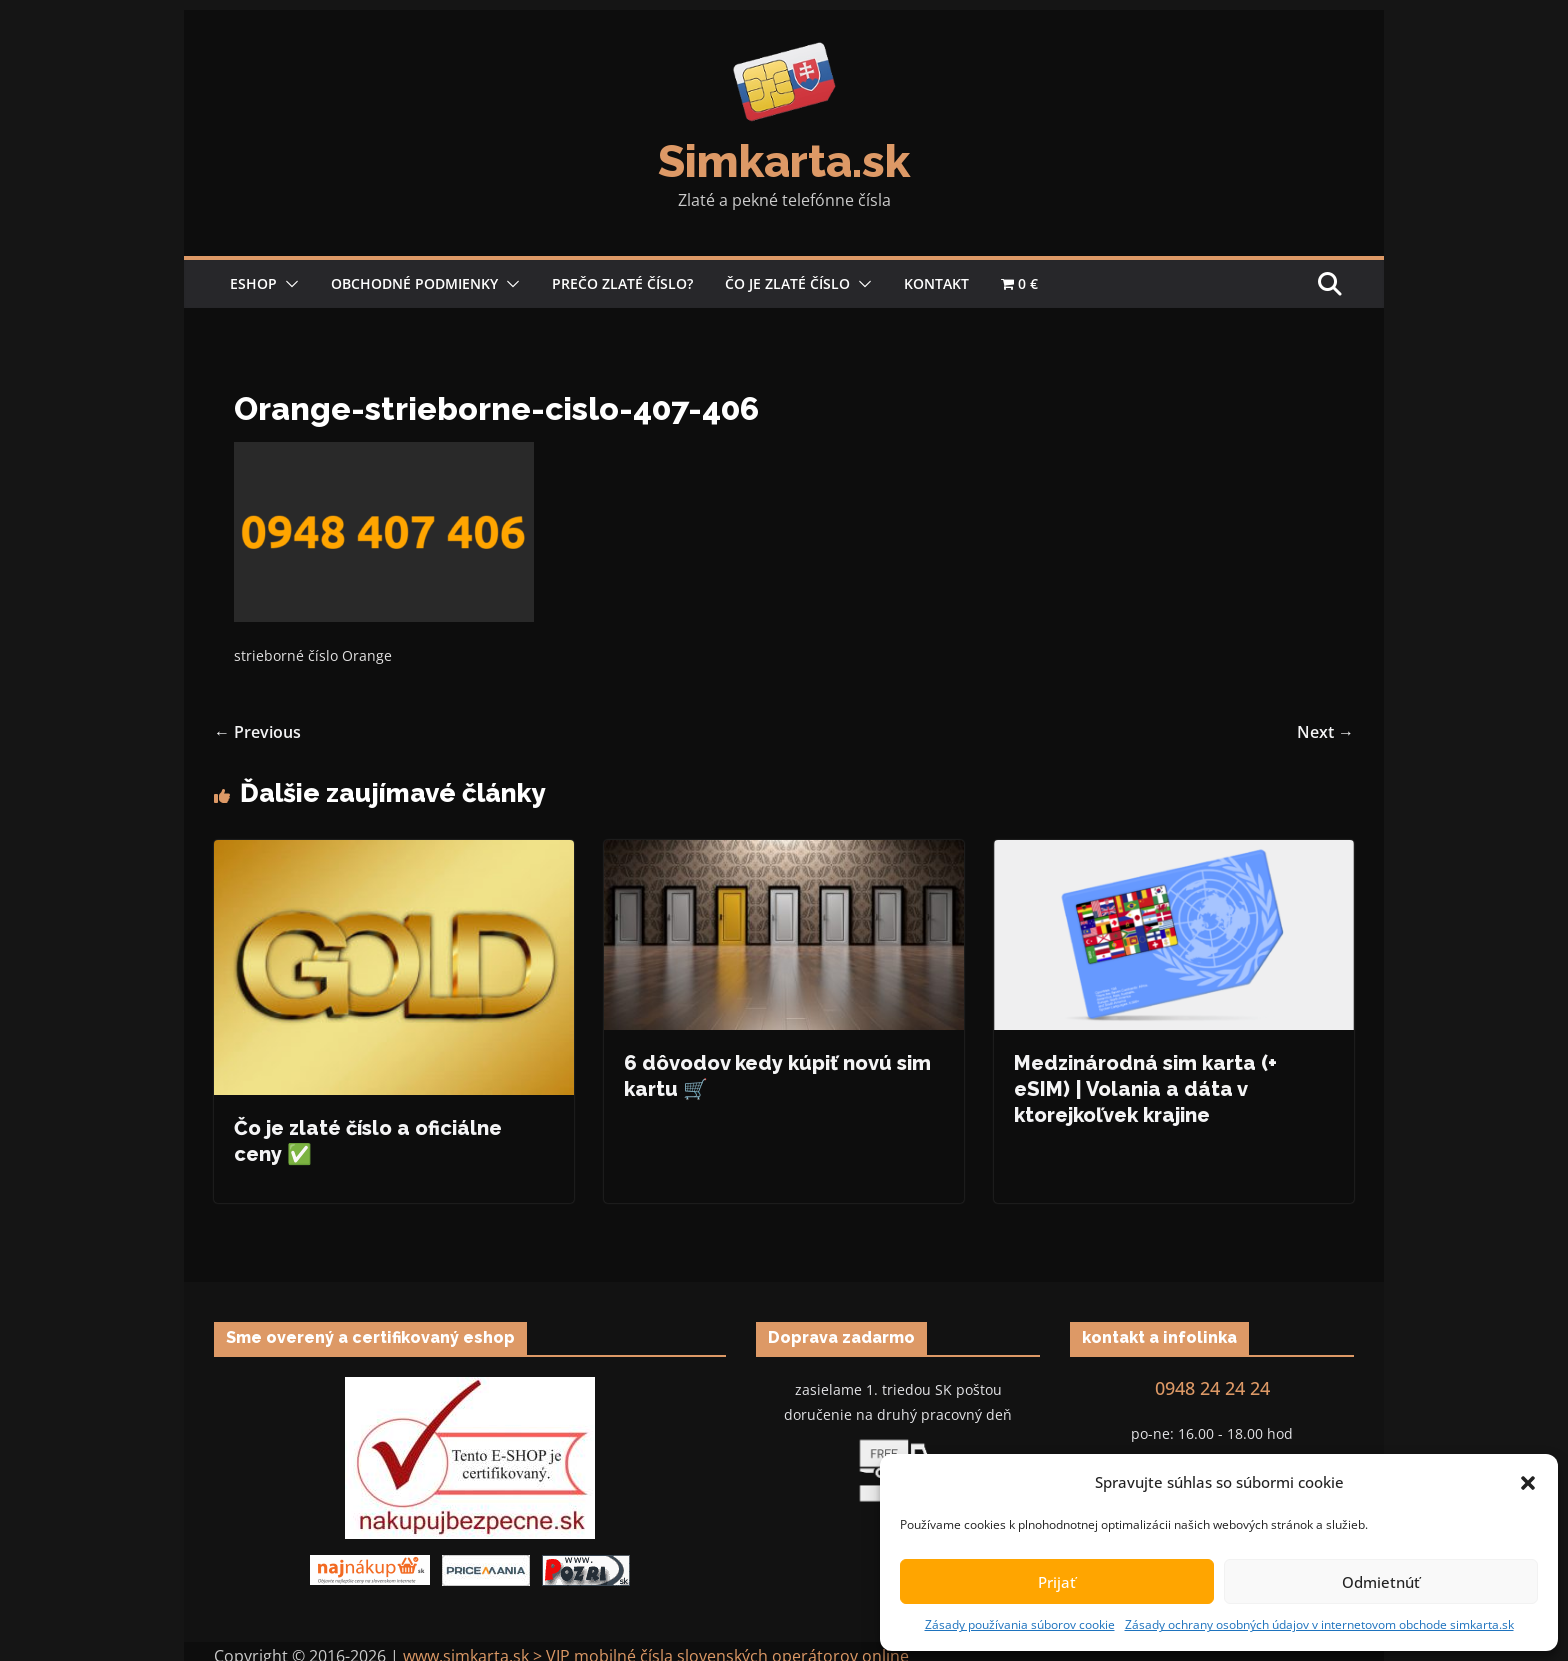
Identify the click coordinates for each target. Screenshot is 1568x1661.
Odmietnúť (1381, 1582)
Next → (1325, 732)
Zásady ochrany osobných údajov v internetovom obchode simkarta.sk (1319, 1624)
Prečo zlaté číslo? (622, 283)
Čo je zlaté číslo (787, 283)
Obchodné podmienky (414, 283)
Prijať (1057, 1582)
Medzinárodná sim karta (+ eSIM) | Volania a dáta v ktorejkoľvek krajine (1145, 1089)
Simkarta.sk (784, 161)
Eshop (253, 283)
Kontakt (936, 283)
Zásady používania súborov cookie (1020, 1624)
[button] (1528, 1483)
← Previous (257, 732)
